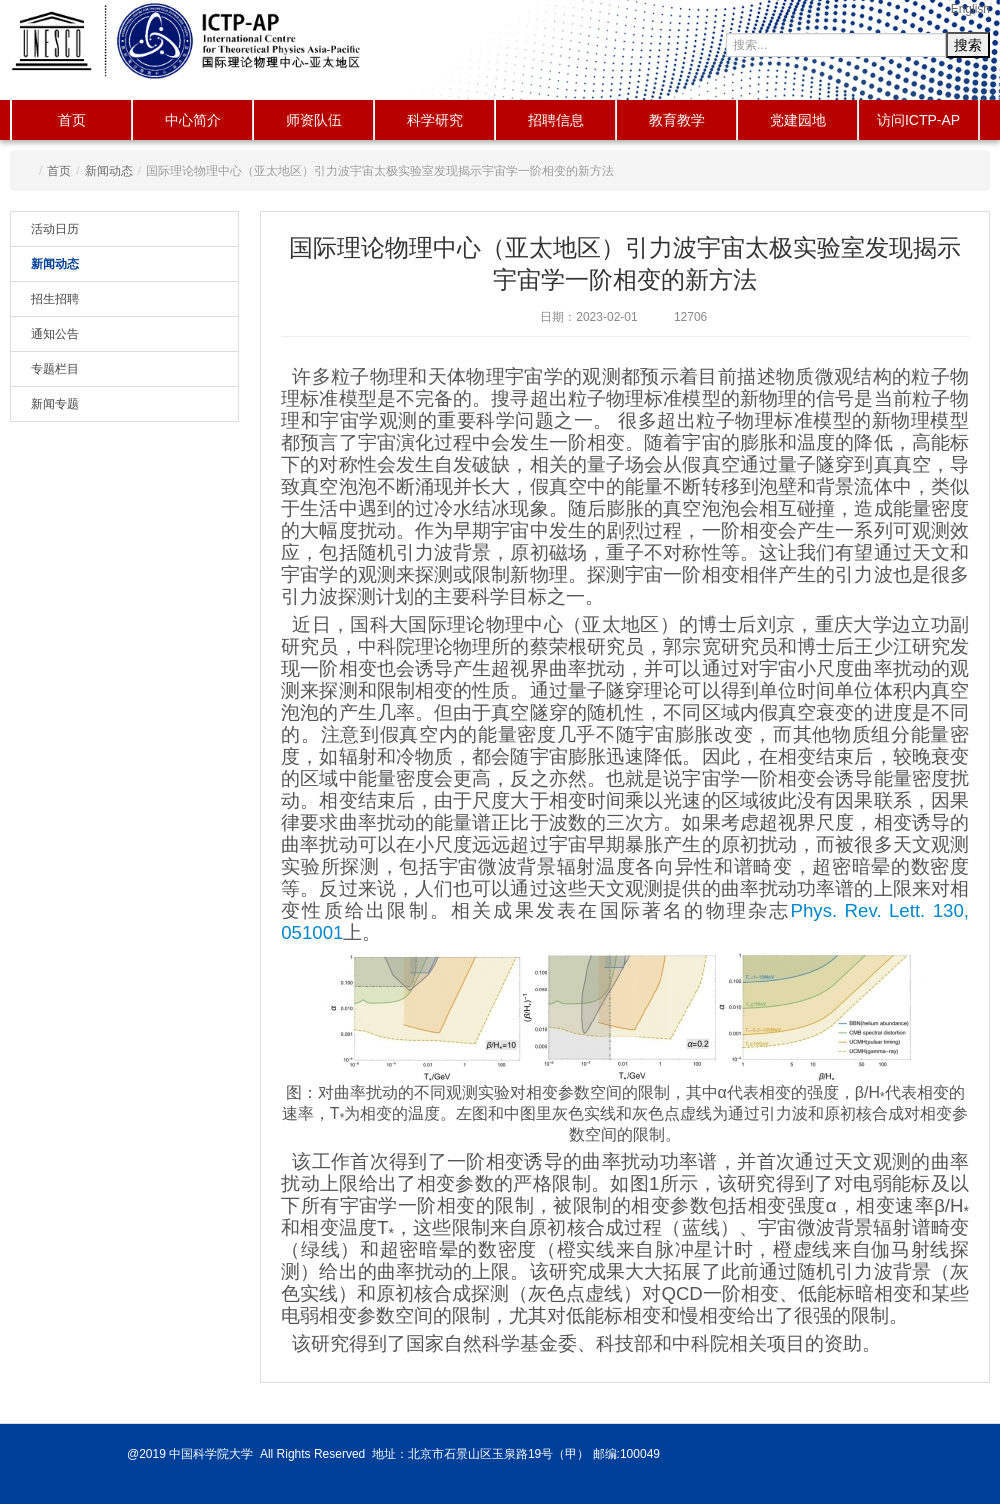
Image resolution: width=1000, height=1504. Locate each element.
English (970, 9)
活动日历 (55, 229)
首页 (72, 120)
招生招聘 (55, 299)
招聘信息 (556, 120)
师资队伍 (314, 120)
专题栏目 (55, 369)
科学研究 (435, 120)
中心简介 (193, 120)
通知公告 (55, 334)
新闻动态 (109, 171)
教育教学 (677, 120)
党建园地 (798, 120)
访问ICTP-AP (918, 120)
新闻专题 (55, 404)
